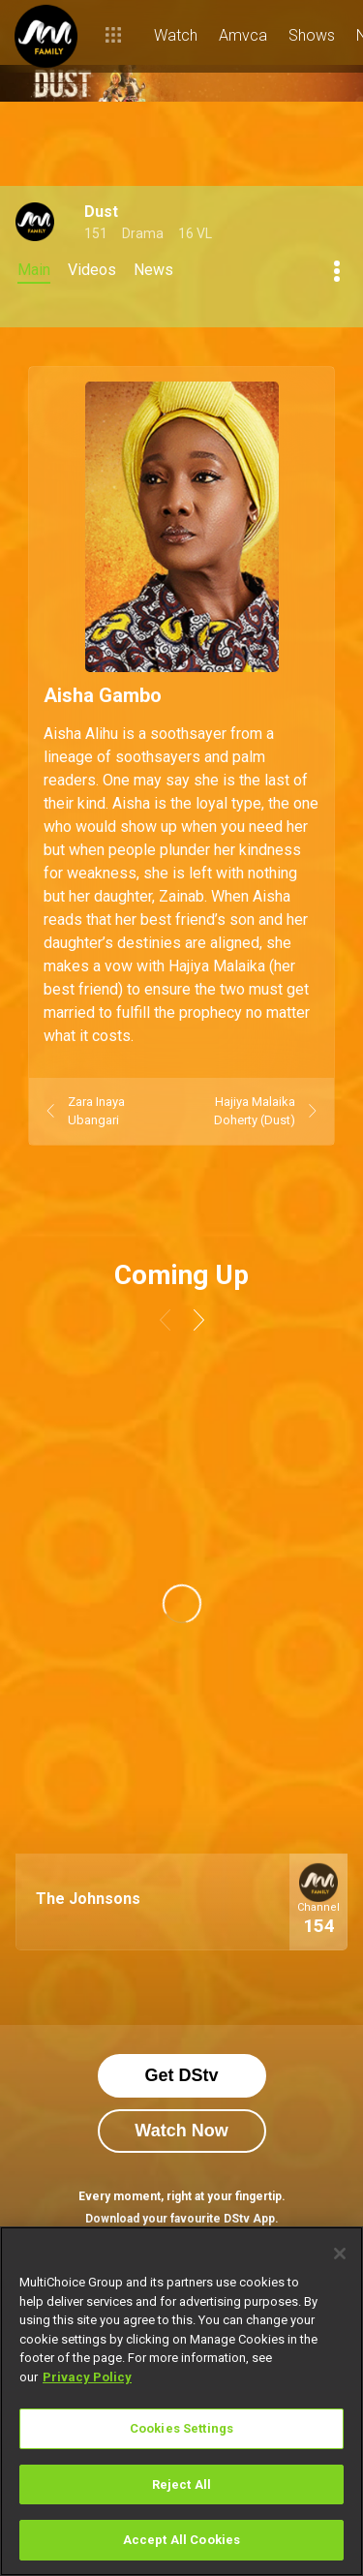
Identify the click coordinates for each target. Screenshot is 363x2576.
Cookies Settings (181, 2428)
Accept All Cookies (181, 2539)
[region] (181, 2401)
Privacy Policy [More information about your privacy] (87, 2377)
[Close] (339, 2253)
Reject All (181, 2484)
